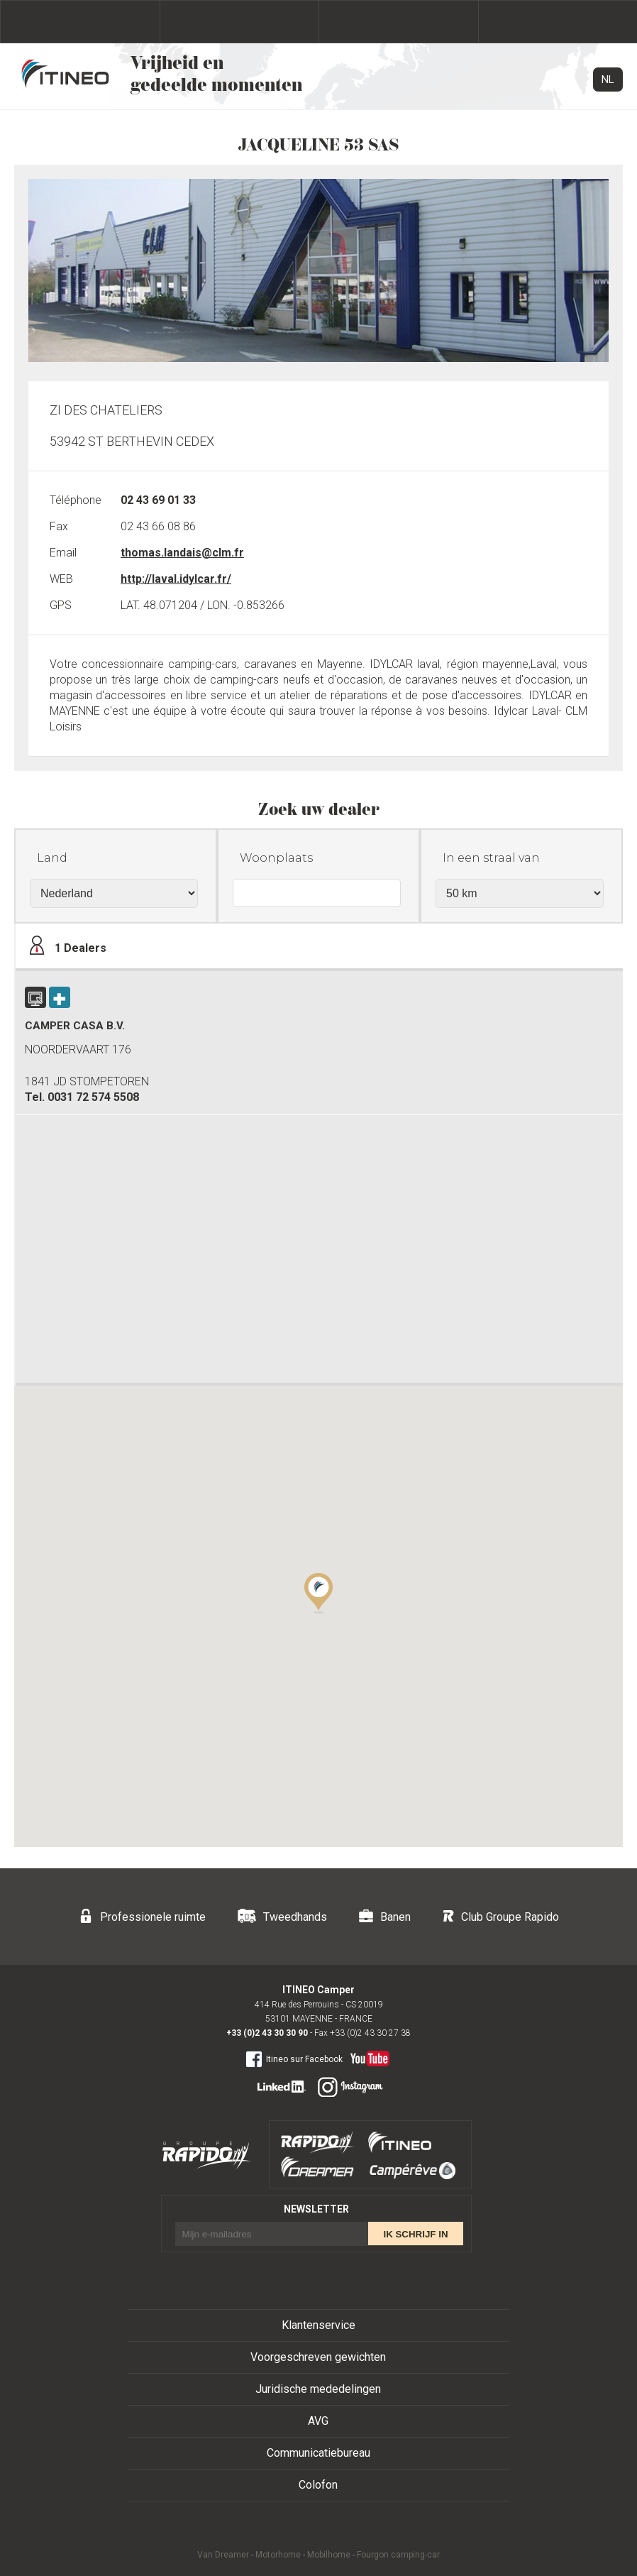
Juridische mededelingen (318, 2389)
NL (608, 79)
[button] (318, 1592)
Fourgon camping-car (398, 2555)
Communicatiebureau (318, 2453)
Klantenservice (318, 2325)
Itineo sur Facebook (294, 2058)
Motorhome (278, 2555)
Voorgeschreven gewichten (318, 2357)
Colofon (318, 2485)
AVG (318, 2421)
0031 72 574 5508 (93, 1097)
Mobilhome (328, 2555)
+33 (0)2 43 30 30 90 (267, 2033)
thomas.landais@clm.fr (182, 552)
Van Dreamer (223, 2555)
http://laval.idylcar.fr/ (176, 579)
